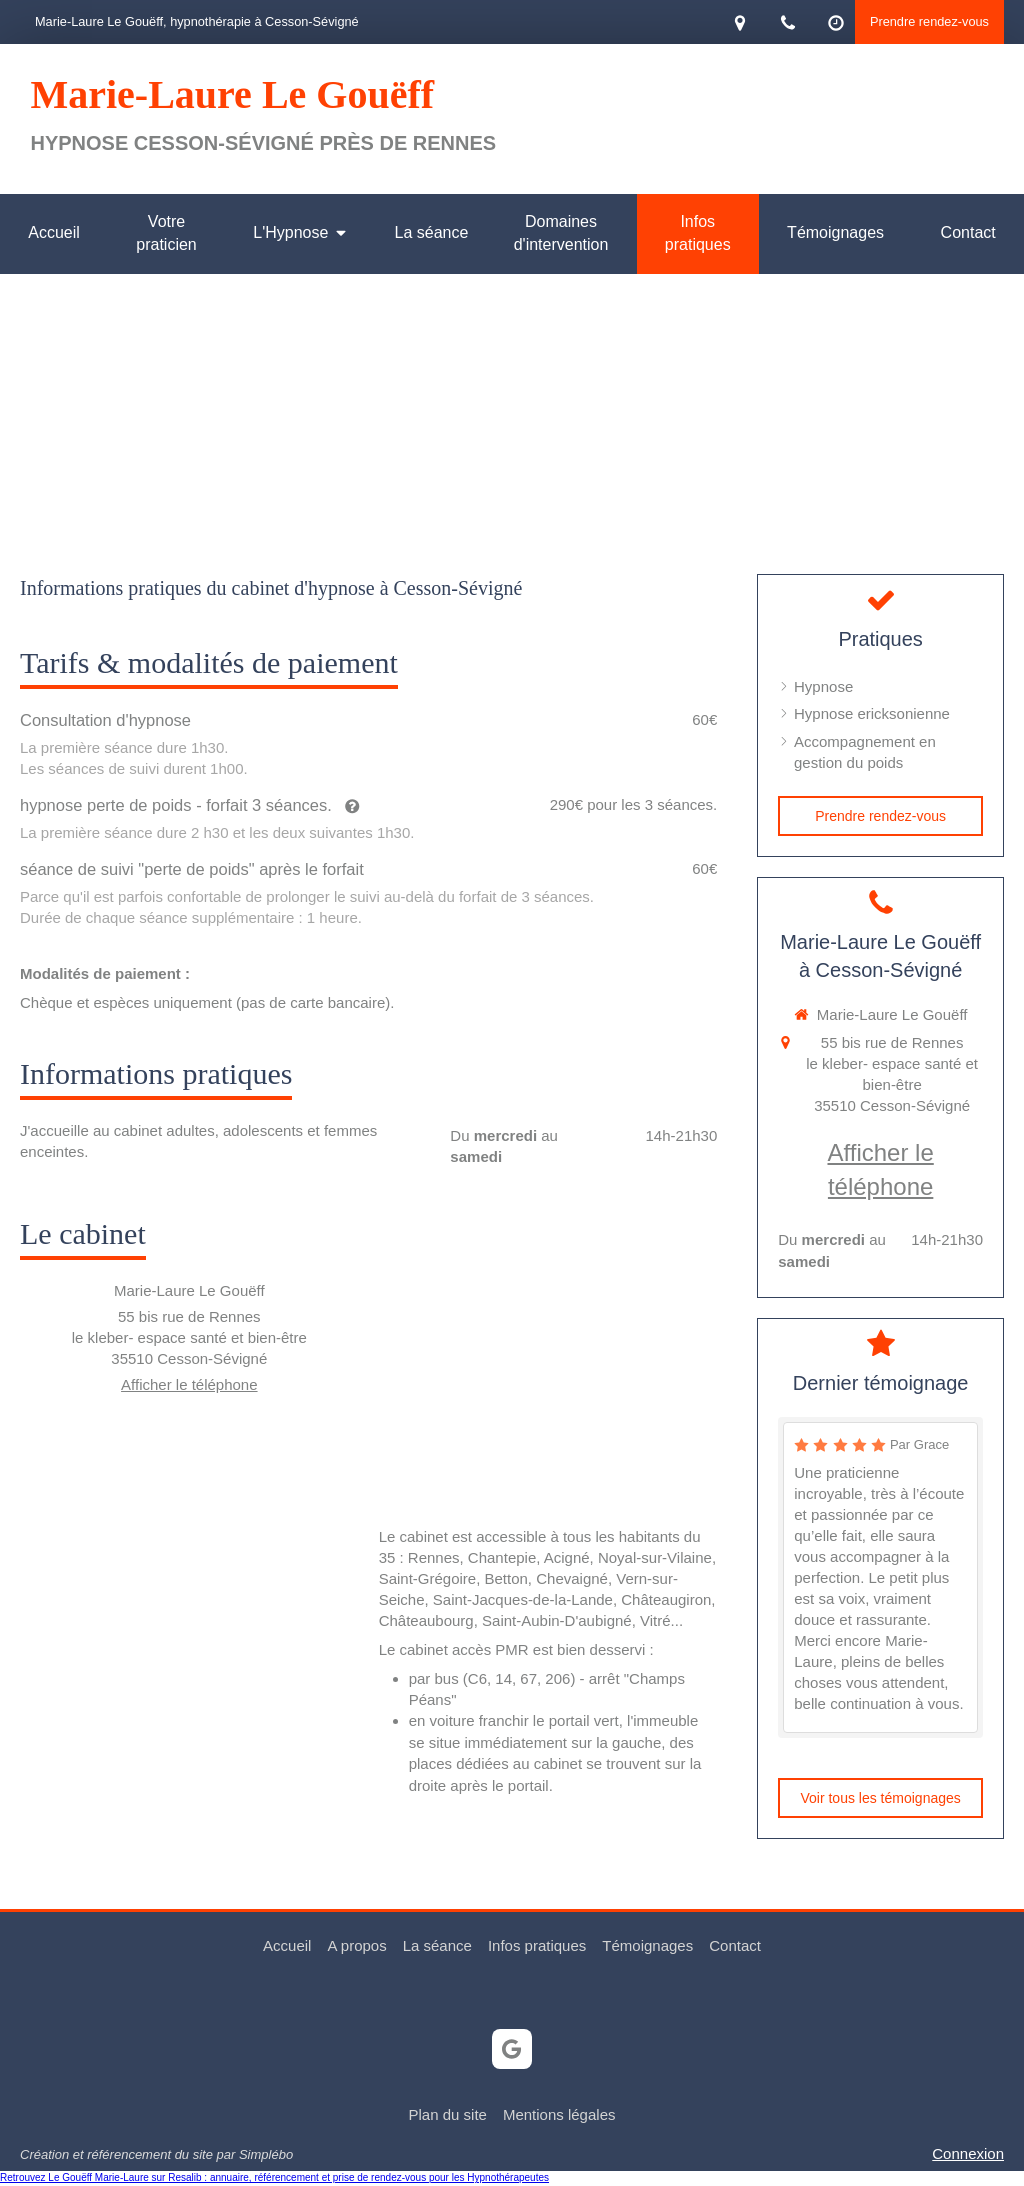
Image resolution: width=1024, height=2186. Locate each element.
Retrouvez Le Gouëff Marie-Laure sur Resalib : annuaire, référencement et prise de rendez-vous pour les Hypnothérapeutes (274, 2177)
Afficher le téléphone (189, 1384)
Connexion (968, 2153)
